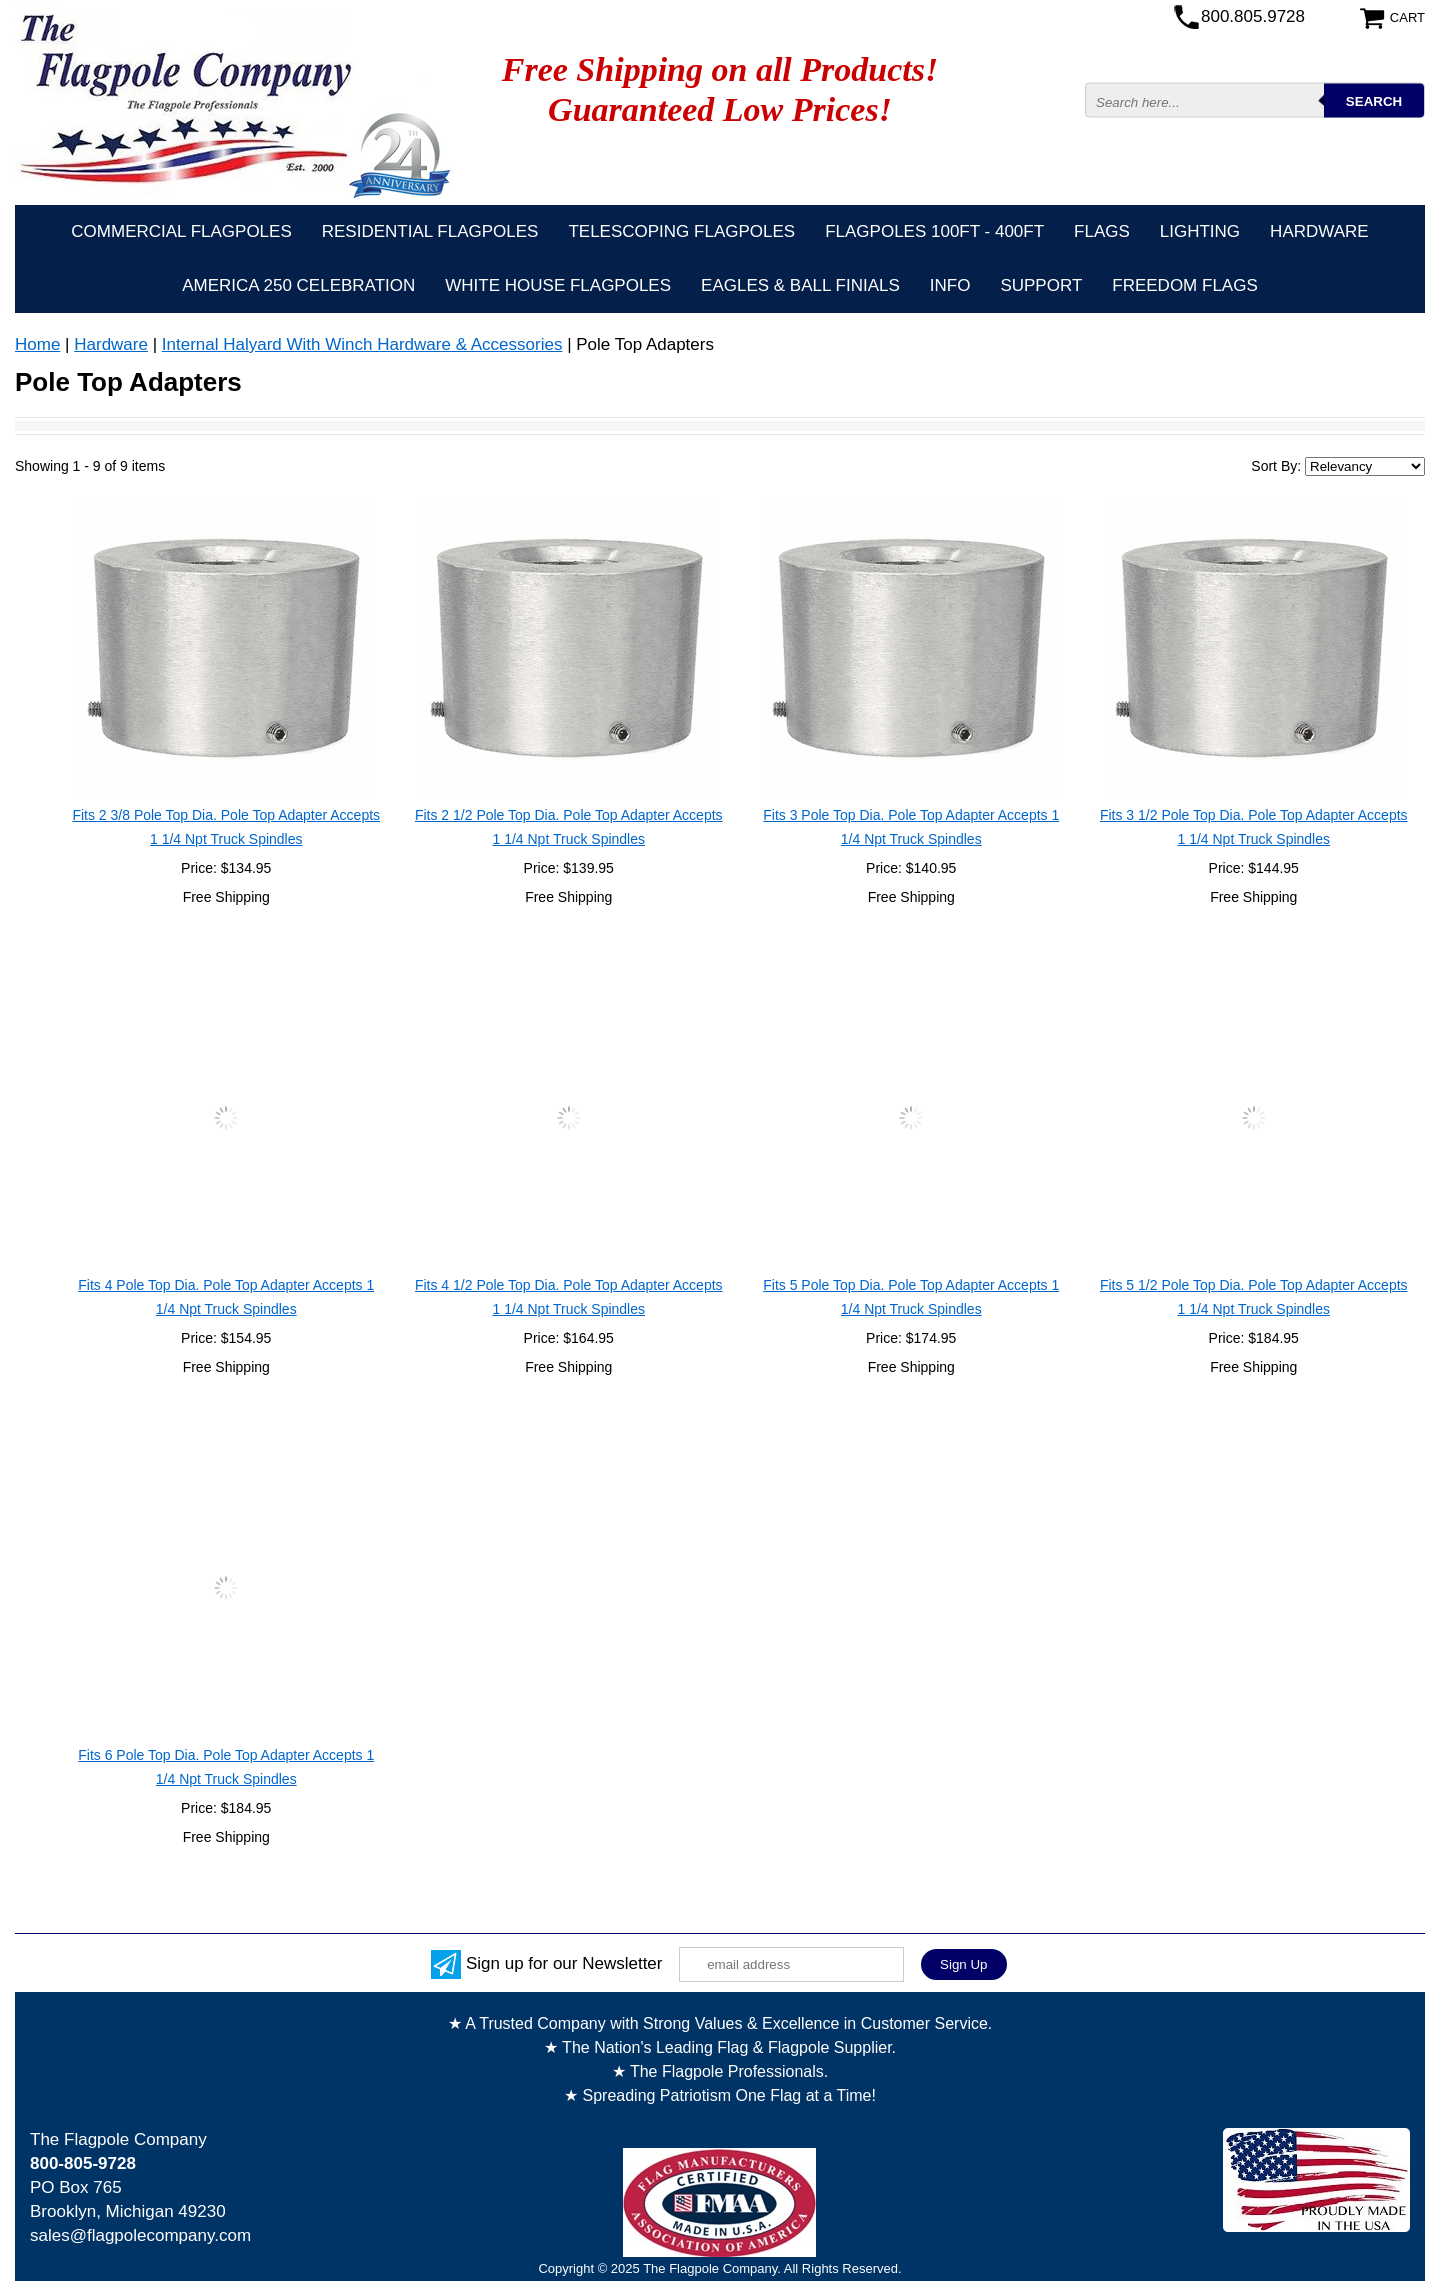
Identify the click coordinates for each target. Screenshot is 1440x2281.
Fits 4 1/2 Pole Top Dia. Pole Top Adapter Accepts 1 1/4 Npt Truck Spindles (569, 1297)
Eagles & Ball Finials (800, 285)
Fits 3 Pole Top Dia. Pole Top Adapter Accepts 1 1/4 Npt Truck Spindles (911, 827)
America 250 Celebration (298, 285)
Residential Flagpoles (430, 231)
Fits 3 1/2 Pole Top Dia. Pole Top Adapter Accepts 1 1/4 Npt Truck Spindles (1254, 827)
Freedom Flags (1184, 285)
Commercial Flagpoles (181, 231)
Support (1041, 285)
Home (37, 344)
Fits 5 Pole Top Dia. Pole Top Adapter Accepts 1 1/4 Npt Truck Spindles (911, 1297)
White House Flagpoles (558, 285)
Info (950, 285)
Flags (1102, 231)
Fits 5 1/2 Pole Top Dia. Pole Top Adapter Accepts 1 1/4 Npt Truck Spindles (1254, 1297)
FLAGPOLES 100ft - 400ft (934, 231)
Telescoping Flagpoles (681, 231)
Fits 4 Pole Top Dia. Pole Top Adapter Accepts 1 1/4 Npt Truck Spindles (226, 1297)
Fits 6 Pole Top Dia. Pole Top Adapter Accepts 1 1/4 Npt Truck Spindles (226, 1767)
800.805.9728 (1253, 16)
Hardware (1319, 231)
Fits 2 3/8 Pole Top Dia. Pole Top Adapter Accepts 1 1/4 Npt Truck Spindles (226, 827)
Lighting (1200, 231)
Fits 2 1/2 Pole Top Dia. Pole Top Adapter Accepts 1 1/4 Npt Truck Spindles (569, 827)
